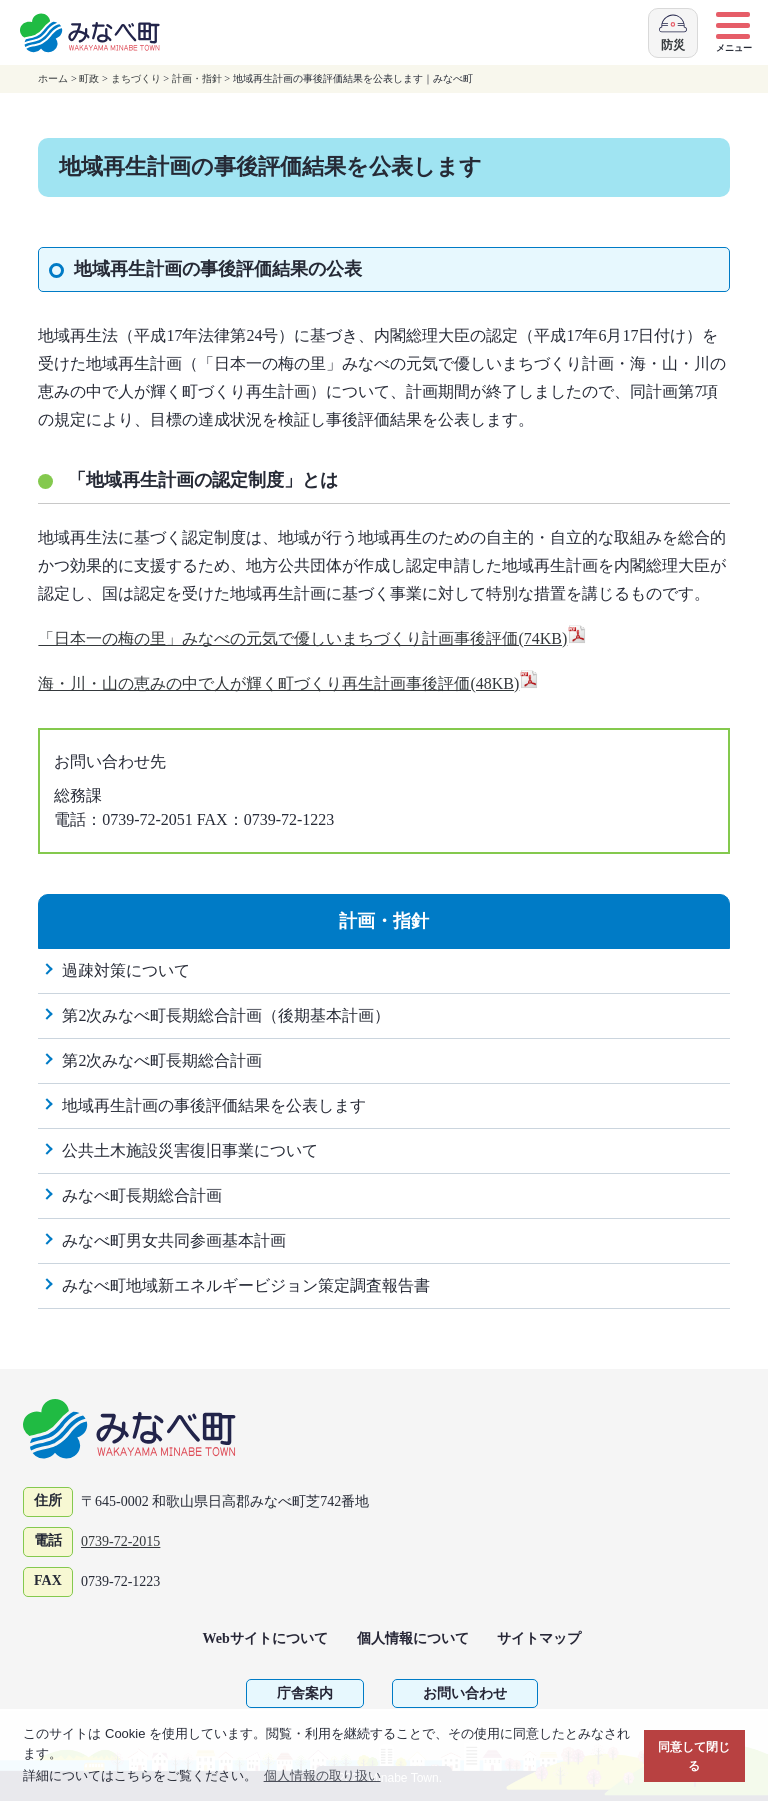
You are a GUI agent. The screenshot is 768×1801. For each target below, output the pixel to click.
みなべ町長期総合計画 (142, 1195)
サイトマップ (539, 1638)
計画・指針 (197, 78)
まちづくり (136, 78)
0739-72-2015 (120, 1541)
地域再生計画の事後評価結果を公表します (214, 1105)
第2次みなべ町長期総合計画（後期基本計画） (226, 1015)
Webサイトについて (265, 1638)
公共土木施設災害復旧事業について (190, 1150)
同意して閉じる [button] (694, 1756)
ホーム (53, 78)
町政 (89, 78)
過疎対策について (126, 970)
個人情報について (413, 1638)
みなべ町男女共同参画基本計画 (174, 1240)
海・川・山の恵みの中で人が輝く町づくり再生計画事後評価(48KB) (288, 683)
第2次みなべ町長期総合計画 (162, 1060)
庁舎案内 (305, 1693)
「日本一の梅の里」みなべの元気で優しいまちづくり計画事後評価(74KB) (312, 638)
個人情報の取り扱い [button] (322, 1775)
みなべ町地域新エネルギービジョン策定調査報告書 (246, 1285)
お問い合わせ (465, 1693)
